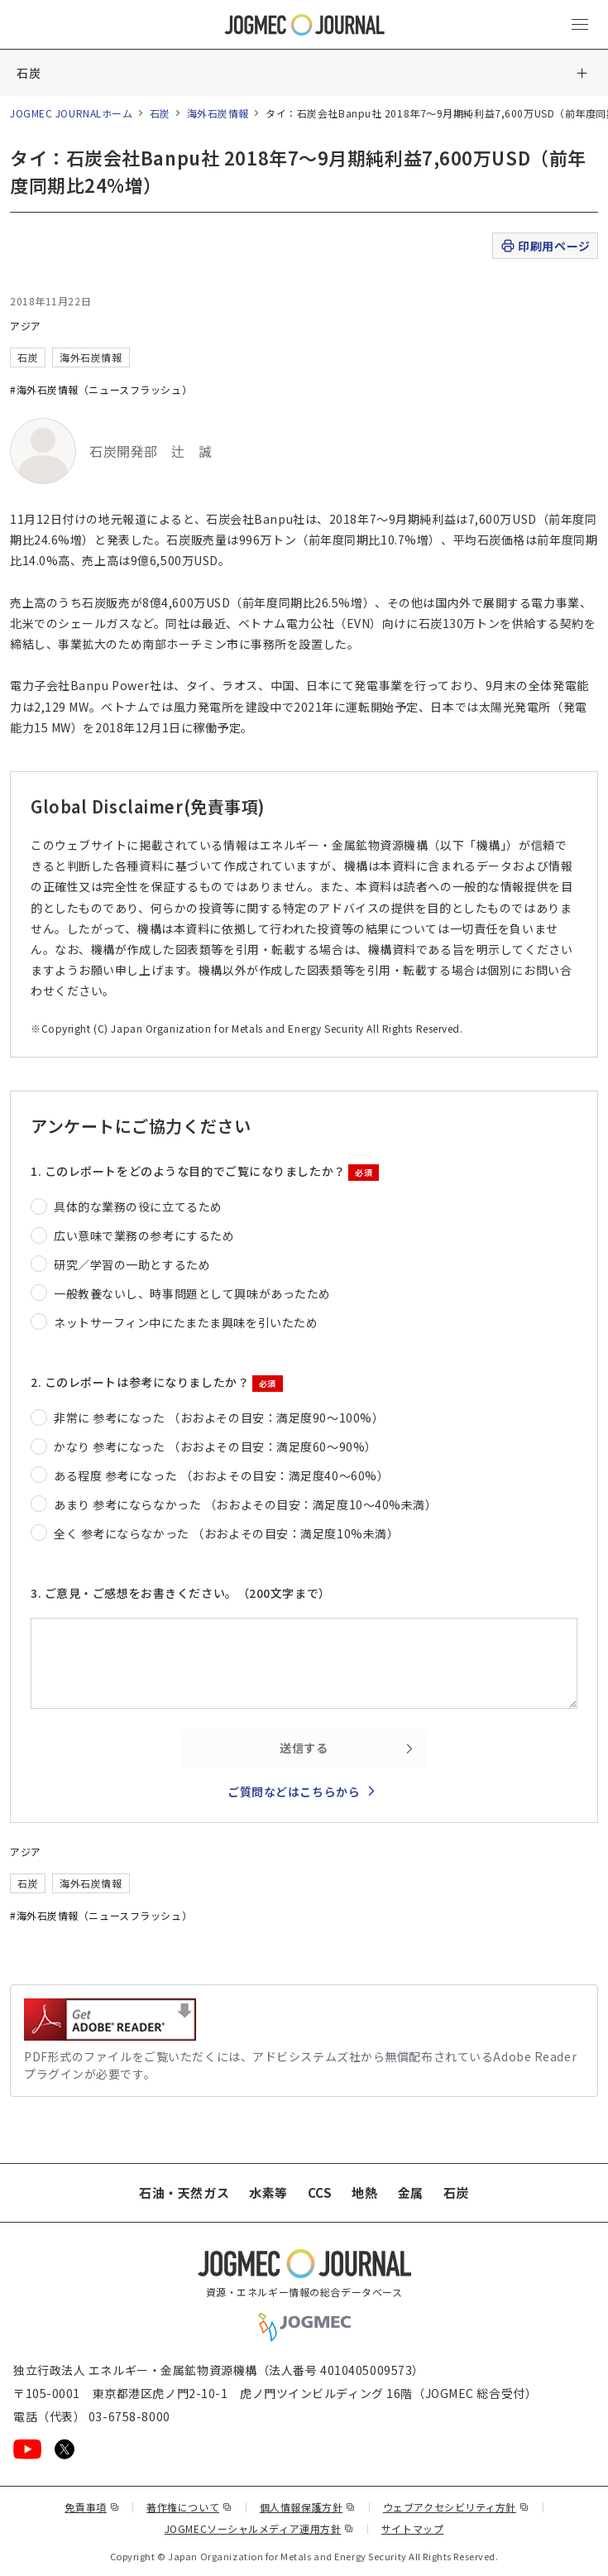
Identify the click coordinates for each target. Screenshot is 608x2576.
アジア (25, 326)
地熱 (364, 2192)
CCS (320, 2192)
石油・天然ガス (184, 2192)
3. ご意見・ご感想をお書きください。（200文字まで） (181, 1593)
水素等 (268, 2192)
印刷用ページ (545, 246)
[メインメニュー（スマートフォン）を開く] (580, 25)
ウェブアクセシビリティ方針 (456, 2507)
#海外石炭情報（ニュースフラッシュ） (101, 389)
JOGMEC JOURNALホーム (71, 113)
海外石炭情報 (218, 113)
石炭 (29, 73)
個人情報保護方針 (308, 2507)
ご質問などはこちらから (293, 1791)
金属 (411, 2192)
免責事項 (92, 2507)
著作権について (189, 2507)
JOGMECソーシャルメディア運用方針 (259, 2528)
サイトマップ (412, 2528)
